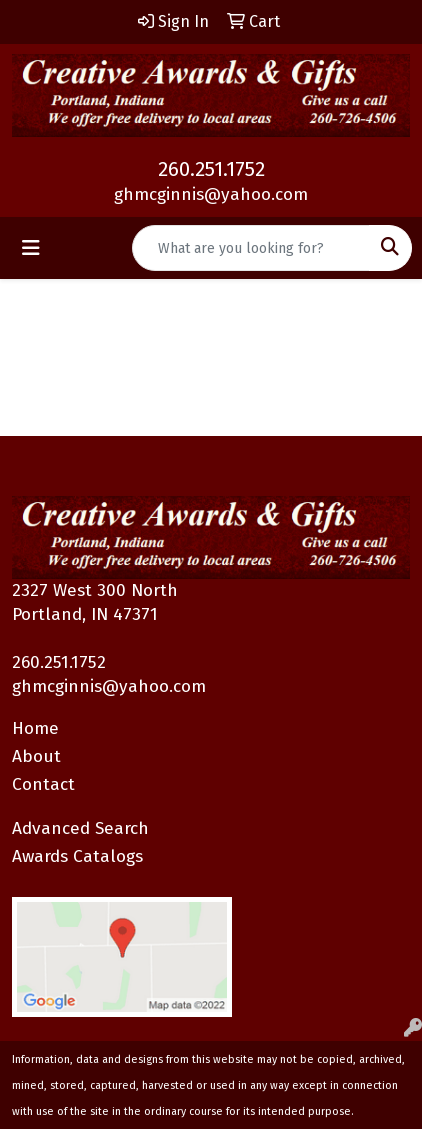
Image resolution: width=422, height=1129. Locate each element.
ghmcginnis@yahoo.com (211, 194)
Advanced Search (80, 828)
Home (35, 728)
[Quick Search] (251, 248)
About (36, 756)
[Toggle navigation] (31, 248)
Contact (43, 784)
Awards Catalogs (77, 856)
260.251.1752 (211, 169)
